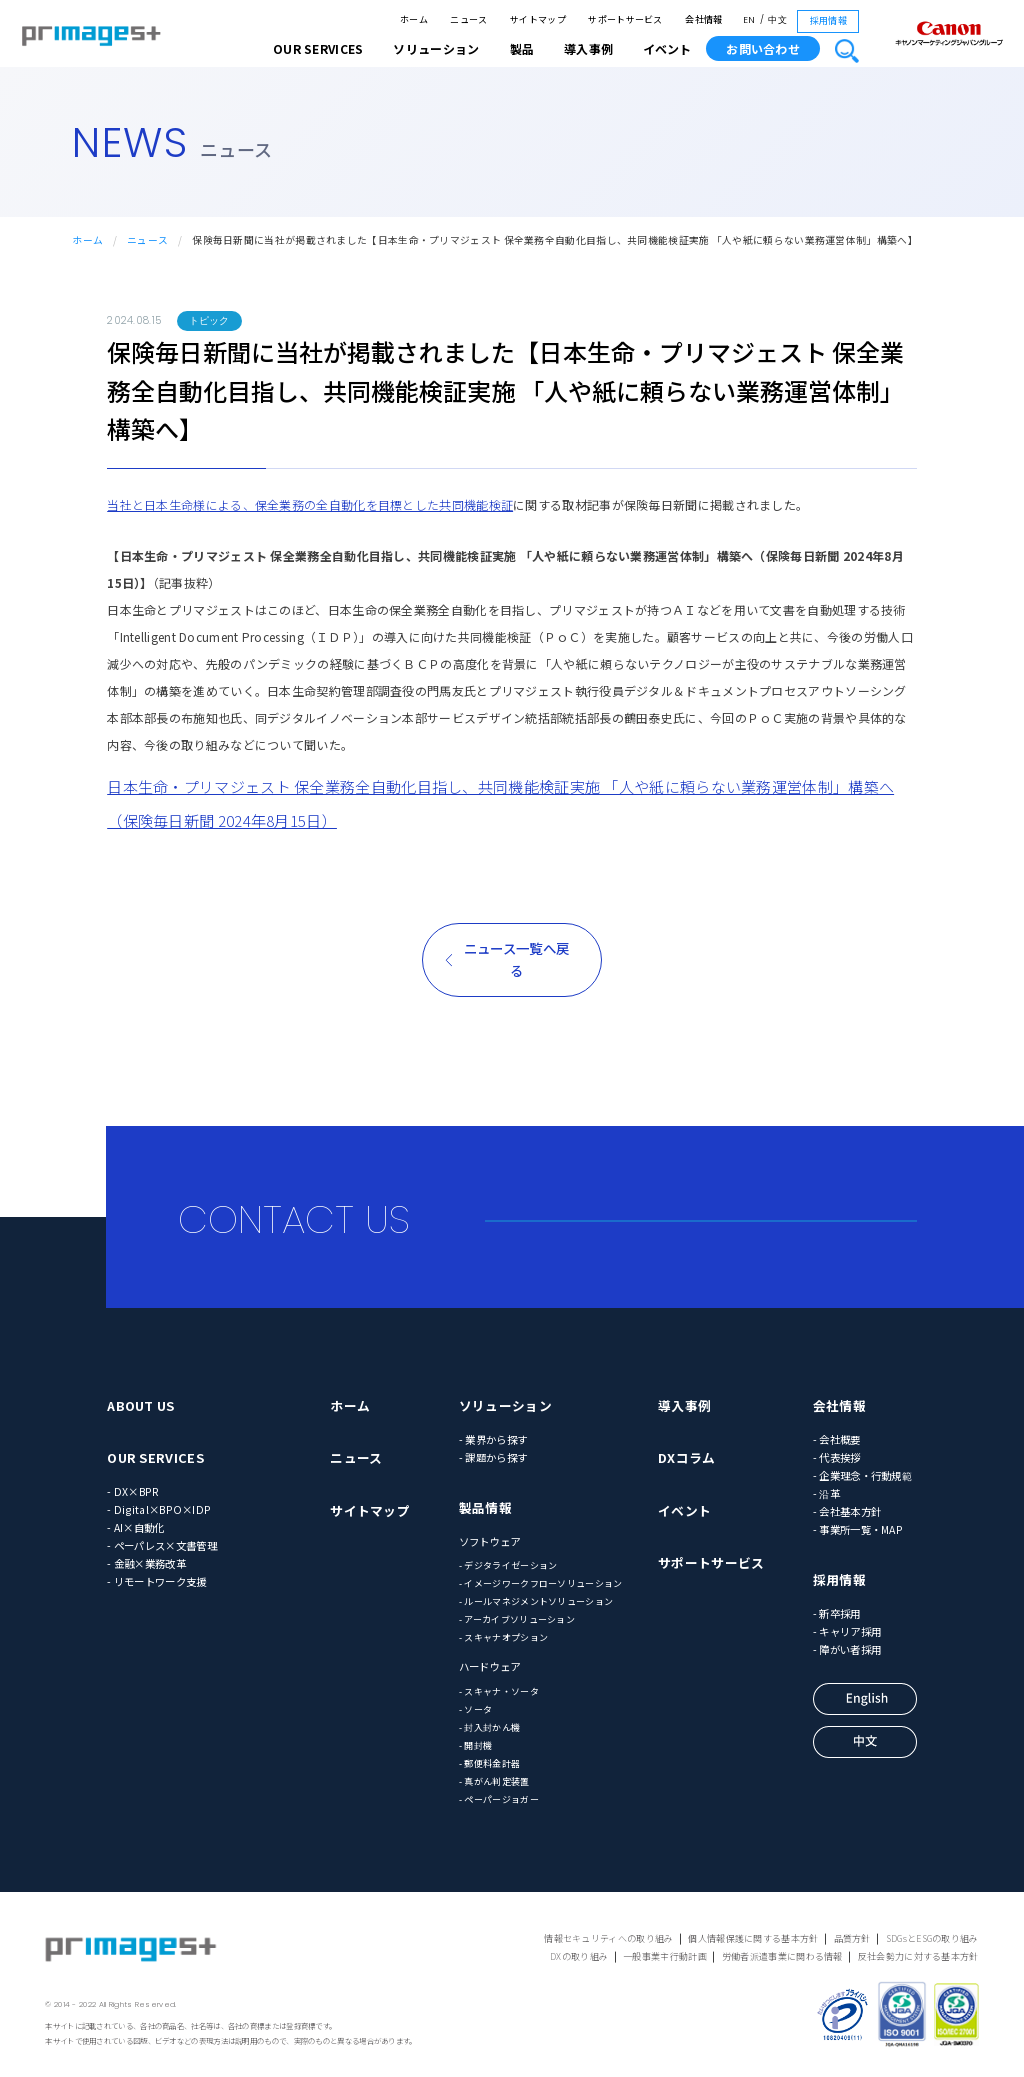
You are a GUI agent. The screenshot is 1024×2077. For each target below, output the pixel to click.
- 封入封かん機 (489, 1727)
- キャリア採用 (847, 1631)
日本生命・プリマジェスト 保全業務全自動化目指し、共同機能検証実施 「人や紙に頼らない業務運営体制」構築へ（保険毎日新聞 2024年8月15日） (500, 803)
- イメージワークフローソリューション (541, 1583)
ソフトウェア (490, 1541)
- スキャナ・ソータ (499, 1691)
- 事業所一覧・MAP (858, 1529)
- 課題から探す (493, 1457)
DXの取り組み (579, 1956)
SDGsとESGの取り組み (932, 1938)
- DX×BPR (133, 1491)
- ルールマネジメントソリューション (536, 1601)
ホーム (414, 19)
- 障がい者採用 (847, 1649)
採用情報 (828, 20)
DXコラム (687, 1457)
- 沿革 (826, 1493)
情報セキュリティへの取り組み (608, 1938)
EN (749, 20)
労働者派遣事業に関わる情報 (782, 1956)
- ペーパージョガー (499, 1799)
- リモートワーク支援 (156, 1581)
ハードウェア (490, 1666)
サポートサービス (625, 19)
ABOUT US (140, 1405)
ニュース (468, 19)
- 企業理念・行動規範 (862, 1475)
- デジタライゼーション (508, 1565)
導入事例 (684, 1405)
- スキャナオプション (503, 1637)
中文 (777, 20)
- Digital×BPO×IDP (159, 1509)
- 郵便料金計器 (489, 1763)
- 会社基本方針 (847, 1511)
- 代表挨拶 (837, 1457)
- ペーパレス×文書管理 (162, 1545)
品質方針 (852, 1938)
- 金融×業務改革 (146, 1563)
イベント (667, 48)
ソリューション (505, 1405)
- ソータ (476, 1709)
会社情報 (703, 19)
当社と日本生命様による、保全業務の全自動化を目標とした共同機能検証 (310, 504)
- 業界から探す (493, 1439)
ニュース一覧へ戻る (516, 959)
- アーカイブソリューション (517, 1619)
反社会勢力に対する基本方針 (918, 1956)
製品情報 (485, 1507)
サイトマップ (538, 19)
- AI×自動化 (135, 1527)
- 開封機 (476, 1745)
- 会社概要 (837, 1439)
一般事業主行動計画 (665, 1956)
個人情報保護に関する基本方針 (753, 1938)
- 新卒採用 (837, 1613)
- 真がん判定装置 (494, 1781)
